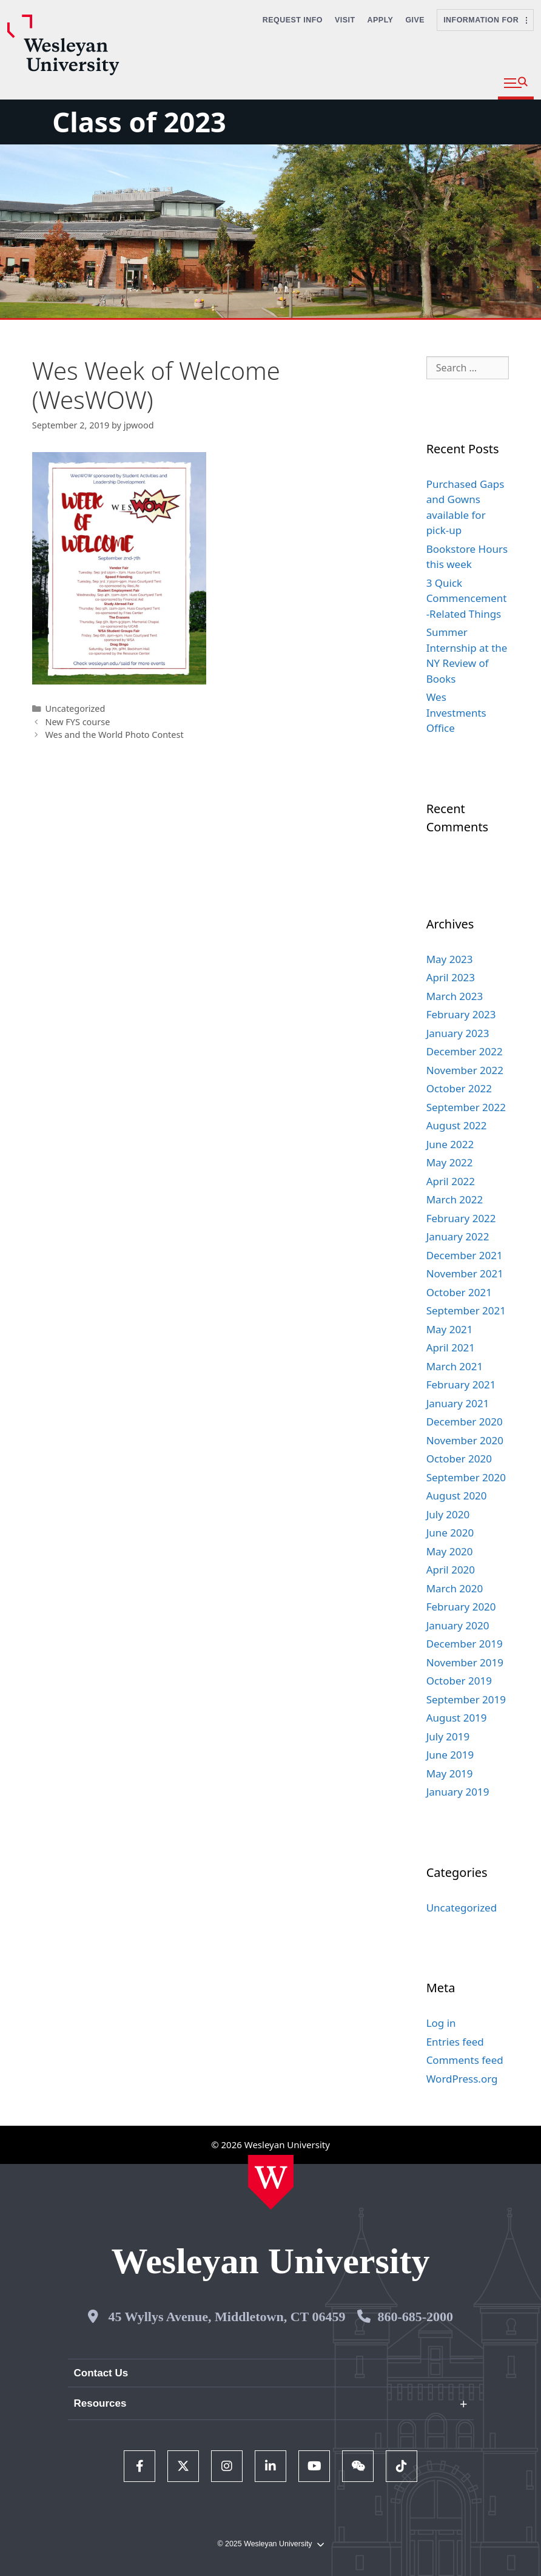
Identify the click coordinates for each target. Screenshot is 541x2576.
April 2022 (450, 1181)
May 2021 (449, 1329)
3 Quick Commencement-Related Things (466, 598)
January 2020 (457, 1625)
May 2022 (449, 1162)
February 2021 (461, 1384)
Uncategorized (75, 708)
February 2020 (461, 1607)
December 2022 (464, 1051)
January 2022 (457, 1236)
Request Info (293, 20)
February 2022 (461, 1218)
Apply (381, 20)
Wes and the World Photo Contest (114, 734)
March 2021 (454, 1366)
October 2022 (459, 1088)
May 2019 (449, 1773)
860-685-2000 (415, 2316)
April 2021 (450, 1347)
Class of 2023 (139, 121)
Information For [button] (485, 20)
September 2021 (466, 1310)
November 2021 (464, 1273)
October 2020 (459, 1458)
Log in (441, 2023)
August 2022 (456, 1125)
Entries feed (455, 2042)
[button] (516, 83)
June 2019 (450, 1755)
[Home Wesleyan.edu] (271, 2182)
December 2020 (464, 1421)
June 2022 (450, 1144)
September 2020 (466, 1477)
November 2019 (464, 1662)
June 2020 (450, 1533)
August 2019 (456, 1718)
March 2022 (454, 1199)
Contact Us (101, 2373)
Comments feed (464, 2060)
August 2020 (456, 1496)
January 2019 (457, 1792)
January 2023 (457, 1033)
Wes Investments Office (456, 712)
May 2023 (449, 959)
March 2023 (454, 996)
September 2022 (466, 1107)
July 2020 (448, 1514)
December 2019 (464, 1644)
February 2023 (461, 1014)
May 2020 (449, 1551)
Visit (345, 20)
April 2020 (450, 1570)
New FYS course (77, 722)
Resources (100, 2403)
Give (415, 20)
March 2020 (454, 1588)
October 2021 (459, 1292)
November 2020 (464, 1440)
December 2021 (464, 1255)
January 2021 (457, 1403)
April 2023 (450, 977)
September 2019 (466, 1699)
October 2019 (459, 1681)
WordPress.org (462, 2079)
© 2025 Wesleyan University (270, 2544)
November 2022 (464, 1070)
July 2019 (448, 1736)
